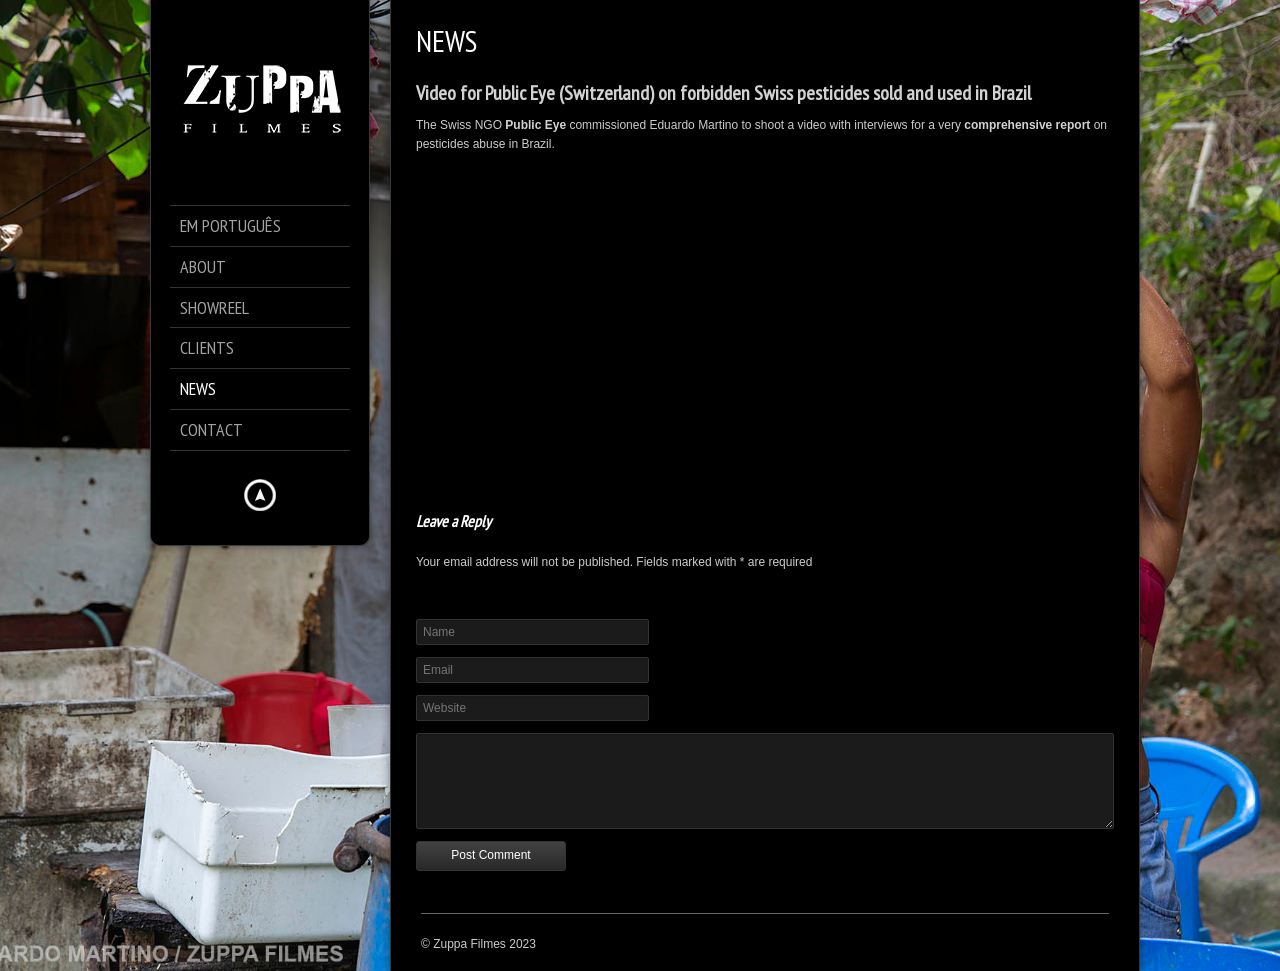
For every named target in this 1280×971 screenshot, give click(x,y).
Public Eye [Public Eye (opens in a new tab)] (535, 125)
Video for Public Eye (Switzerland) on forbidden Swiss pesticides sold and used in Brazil (723, 93)
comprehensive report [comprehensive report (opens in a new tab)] (1027, 125)
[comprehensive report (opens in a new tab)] (1091, 125)
